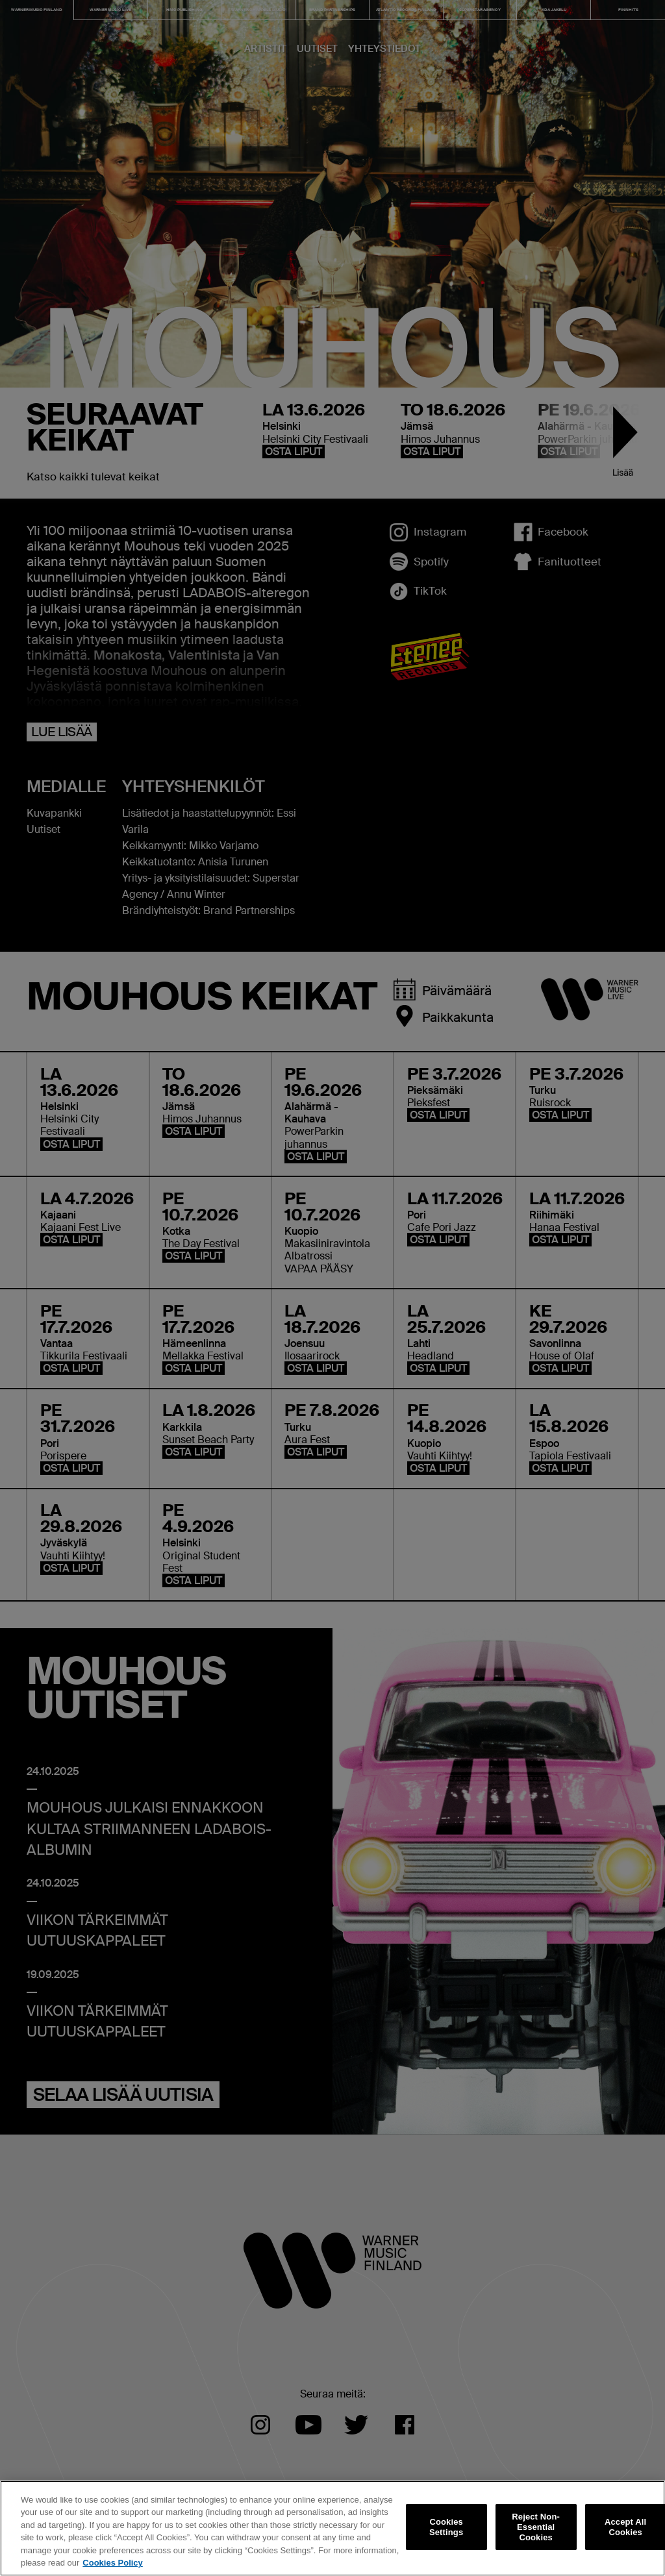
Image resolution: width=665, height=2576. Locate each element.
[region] (332, 2528)
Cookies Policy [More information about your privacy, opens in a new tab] (112, 2563)
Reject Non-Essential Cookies (536, 2527)
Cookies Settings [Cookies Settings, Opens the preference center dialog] (446, 2527)
